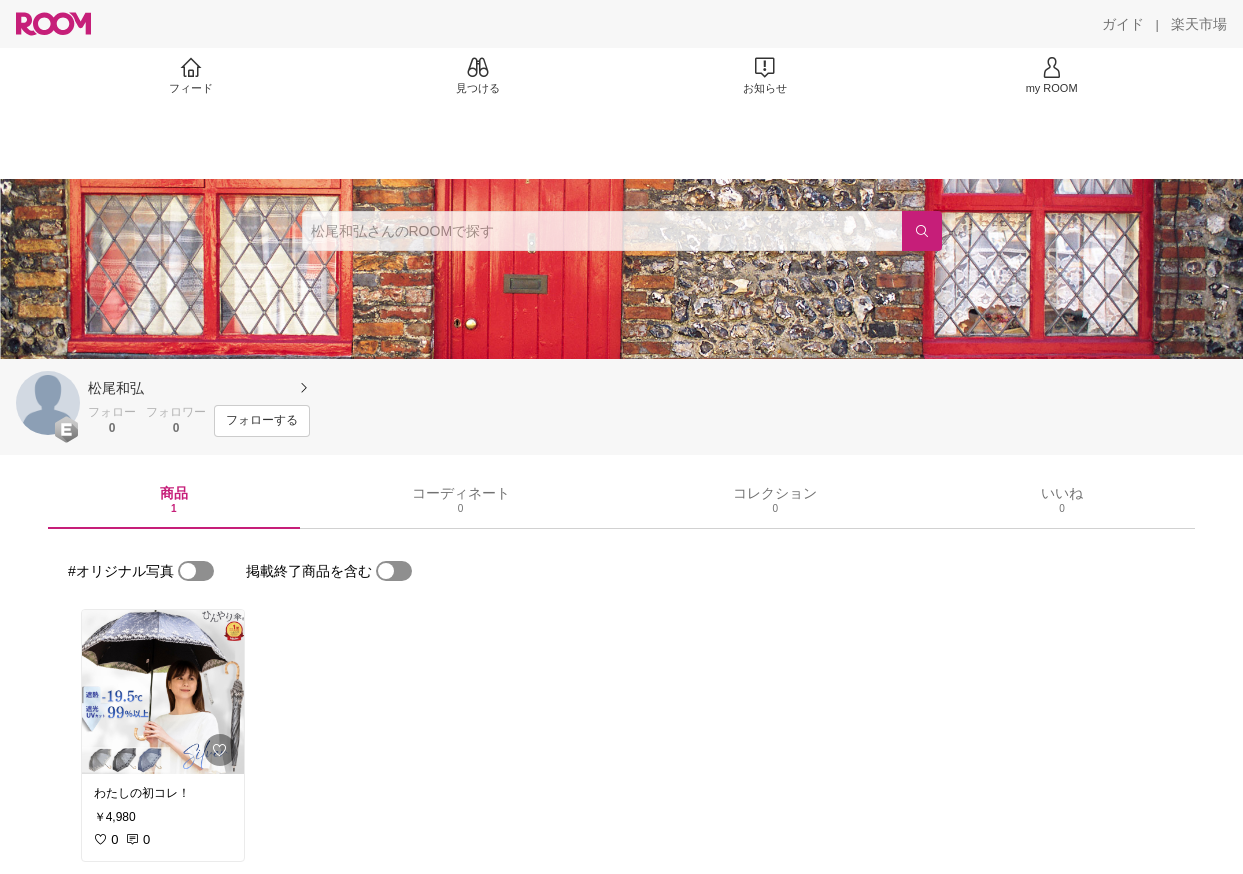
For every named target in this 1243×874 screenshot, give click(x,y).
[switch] (196, 571)
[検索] (922, 231)
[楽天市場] (1199, 24)
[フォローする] (262, 421)
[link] (163, 692)
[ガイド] (1123, 24)
